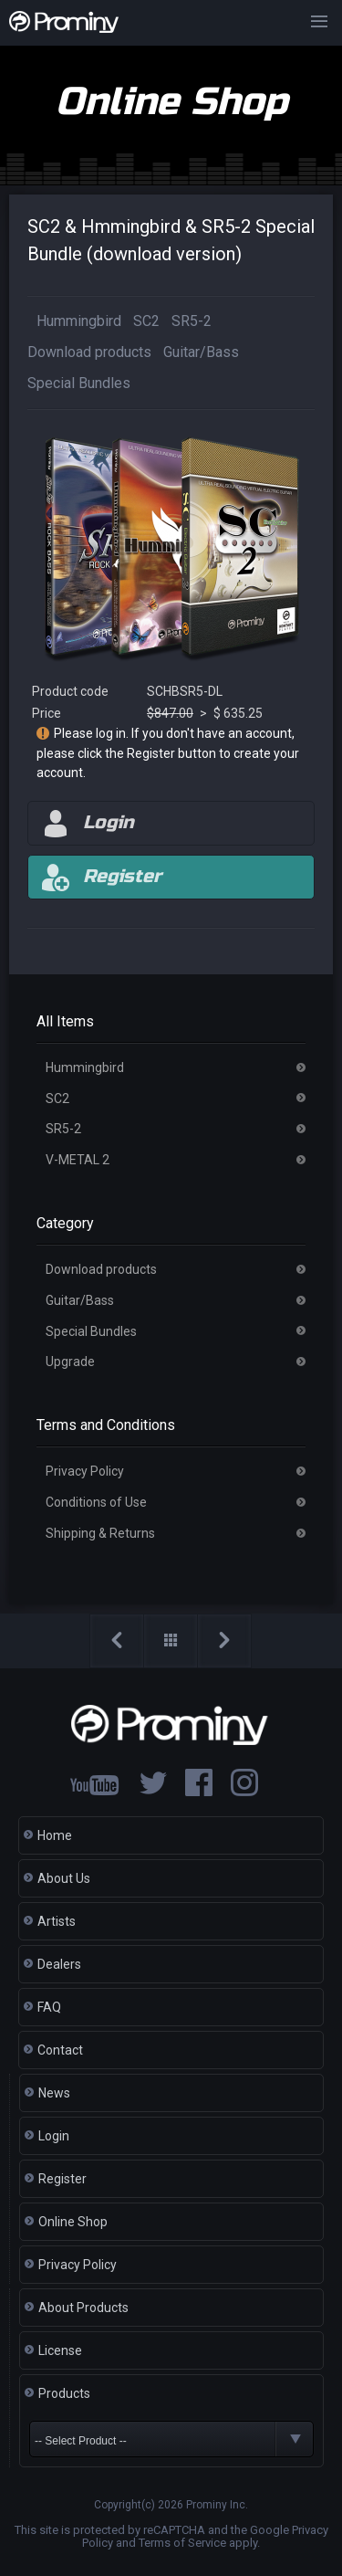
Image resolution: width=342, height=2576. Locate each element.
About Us (63, 1878)
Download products (89, 352)
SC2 (146, 321)
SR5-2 (191, 321)
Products (64, 2393)
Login (53, 2136)
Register (62, 2178)
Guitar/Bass (201, 352)
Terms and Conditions (105, 1425)
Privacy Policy (85, 1471)
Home (54, 1835)
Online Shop (73, 2221)
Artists (56, 1921)
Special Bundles (78, 383)
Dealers (59, 1964)
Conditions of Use (96, 1502)
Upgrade (70, 1361)
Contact (60, 2050)
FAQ (49, 2007)
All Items (65, 1021)
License (60, 2350)
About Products (83, 2307)
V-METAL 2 (77, 1159)
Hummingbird (78, 321)
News (54, 2093)
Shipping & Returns (100, 1533)
